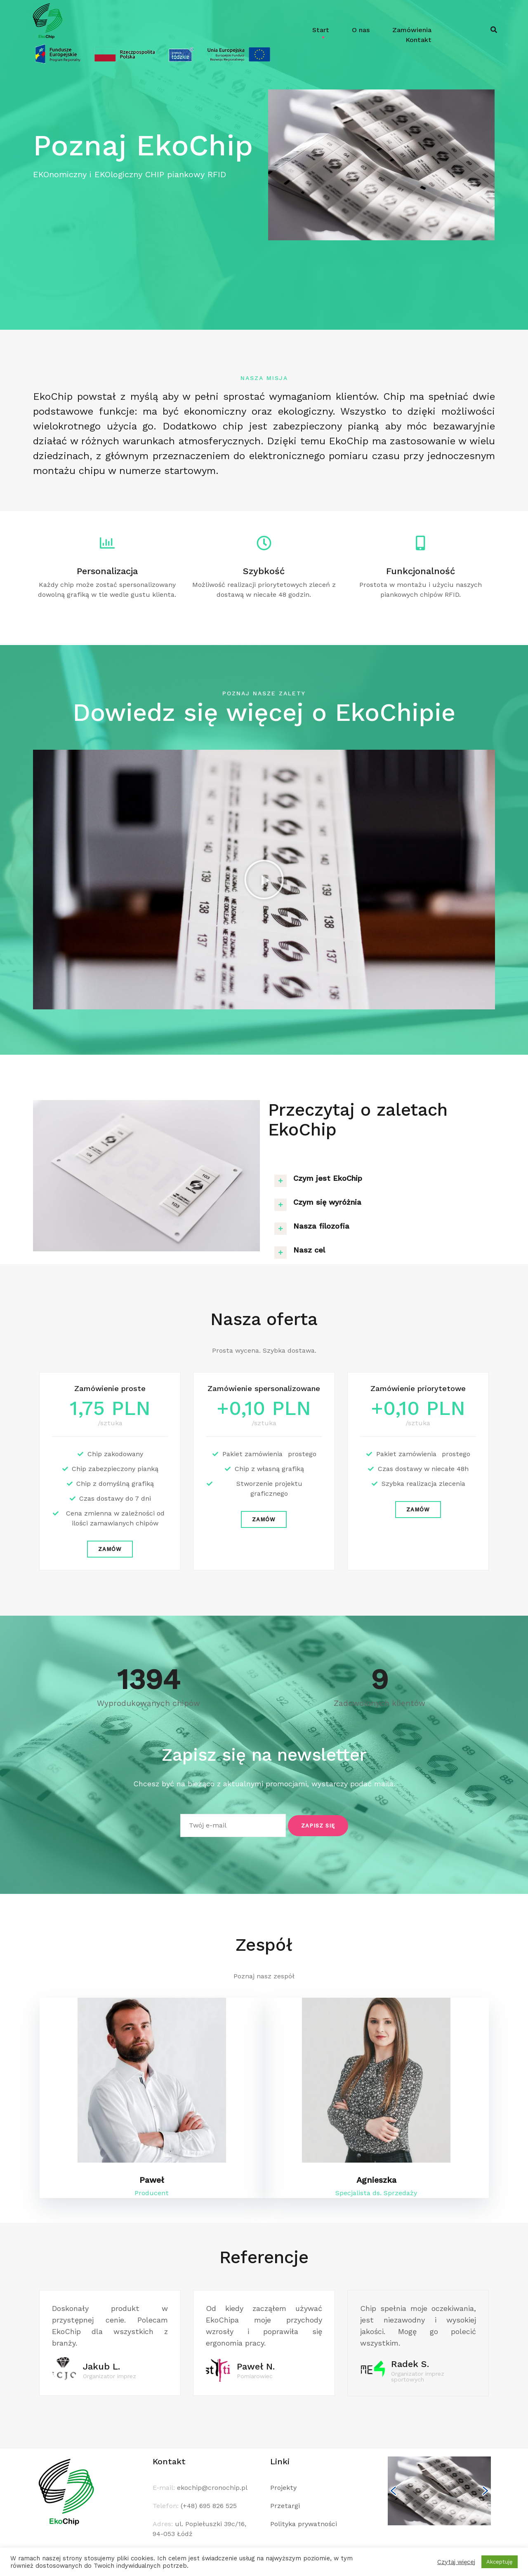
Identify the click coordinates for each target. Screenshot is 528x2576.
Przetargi (285, 2506)
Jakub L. (101, 2366)
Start (320, 30)
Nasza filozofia (321, 1226)
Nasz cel (309, 1250)
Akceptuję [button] (499, 2562)
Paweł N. (256, 2366)
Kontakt (418, 40)
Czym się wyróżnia (327, 1202)
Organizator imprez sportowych (417, 2376)
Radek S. (410, 2364)
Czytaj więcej (456, 2562)
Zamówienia (411, 30)
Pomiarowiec (255, 2376)
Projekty (283, 2488)
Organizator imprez (109, 2376)
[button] (264, 879)
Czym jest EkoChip (327, 1178)
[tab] (381, 1178)
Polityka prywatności (303, 2524)
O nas (361, 30)
